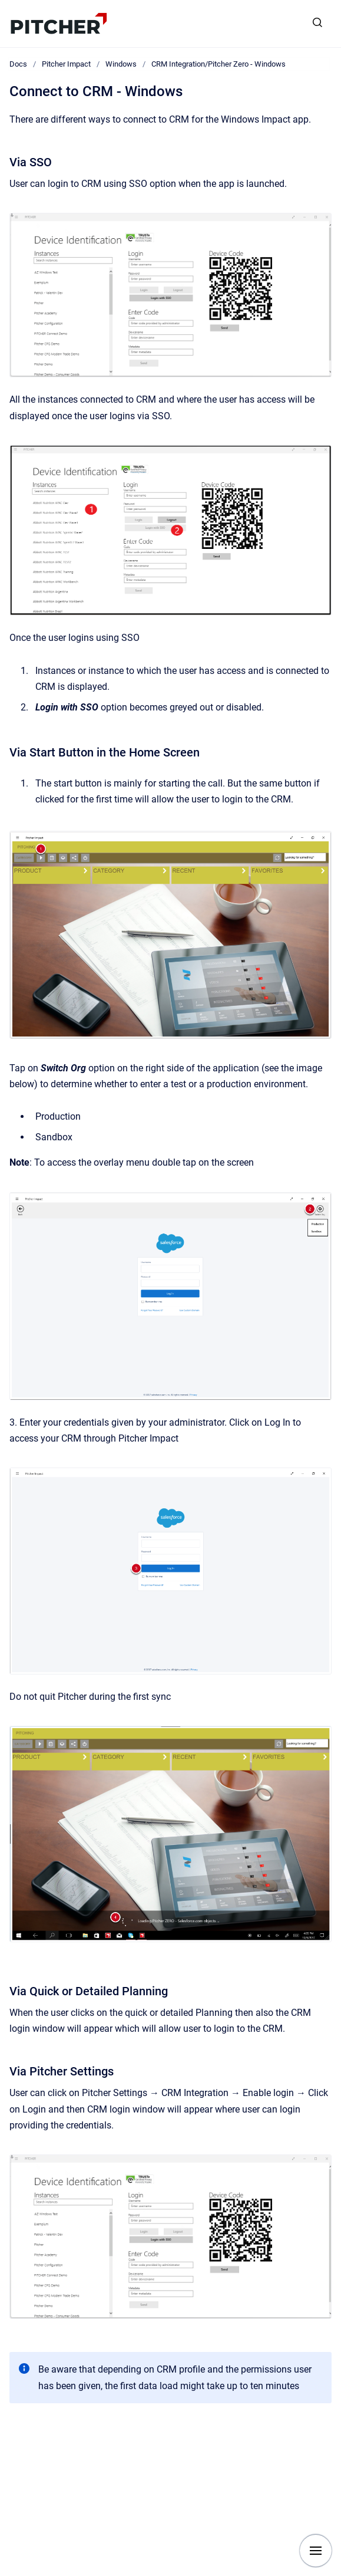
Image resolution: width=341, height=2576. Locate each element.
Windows (121, 64)
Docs (18, 64)
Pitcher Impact (66, 64)
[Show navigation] (316, 2551)
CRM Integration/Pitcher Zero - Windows (218, 64)
